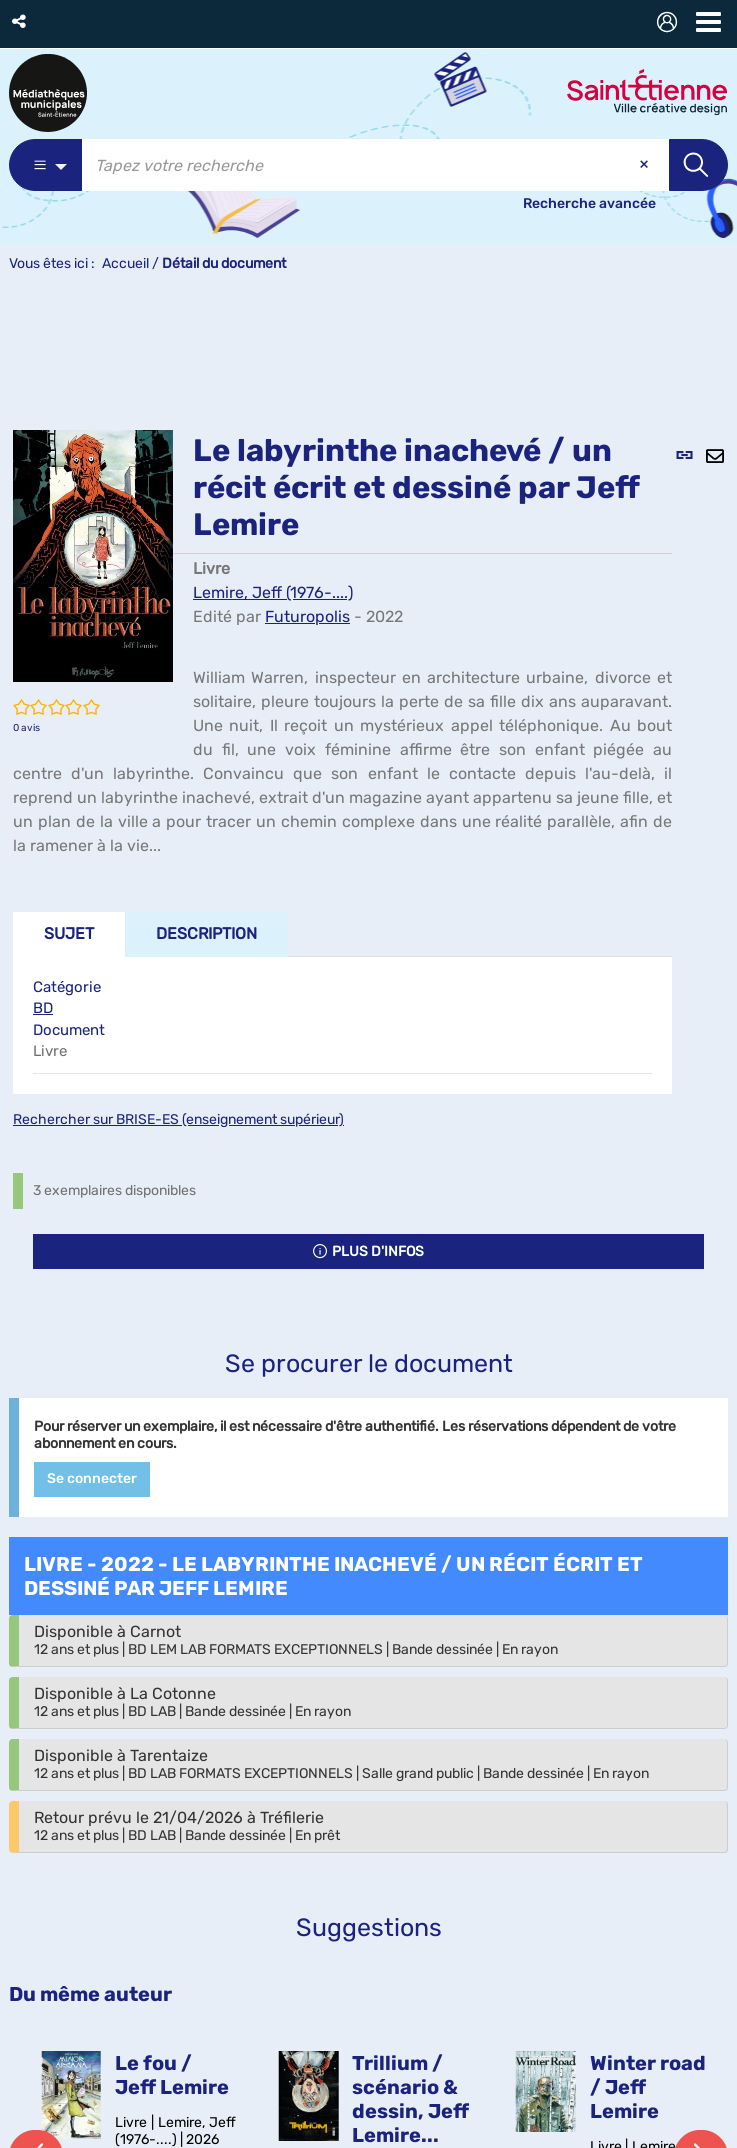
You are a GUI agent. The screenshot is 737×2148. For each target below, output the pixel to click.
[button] (20, 21)
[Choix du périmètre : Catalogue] (45, 165)
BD (43, 1008)
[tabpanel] (342, 1025)
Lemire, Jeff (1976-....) (273, 592)
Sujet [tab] (69, 933)
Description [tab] (206, 933)
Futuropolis (307, 616)
